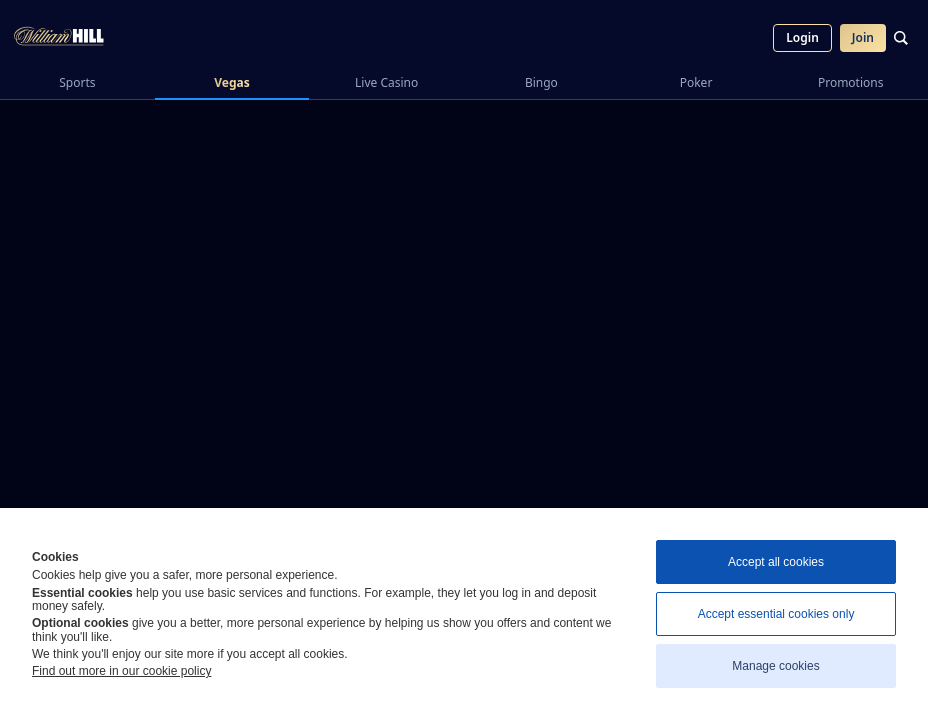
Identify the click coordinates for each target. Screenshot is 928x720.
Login (802, 37)
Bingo (541, 82)
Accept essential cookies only (776, 614)
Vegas (232, 82)
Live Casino (386, 82)
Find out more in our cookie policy (121, 671)
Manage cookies (775, 666)
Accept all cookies (776, 562)
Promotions (851, 82)
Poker (696, 82)
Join (863, 37)
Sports (77, 82)
